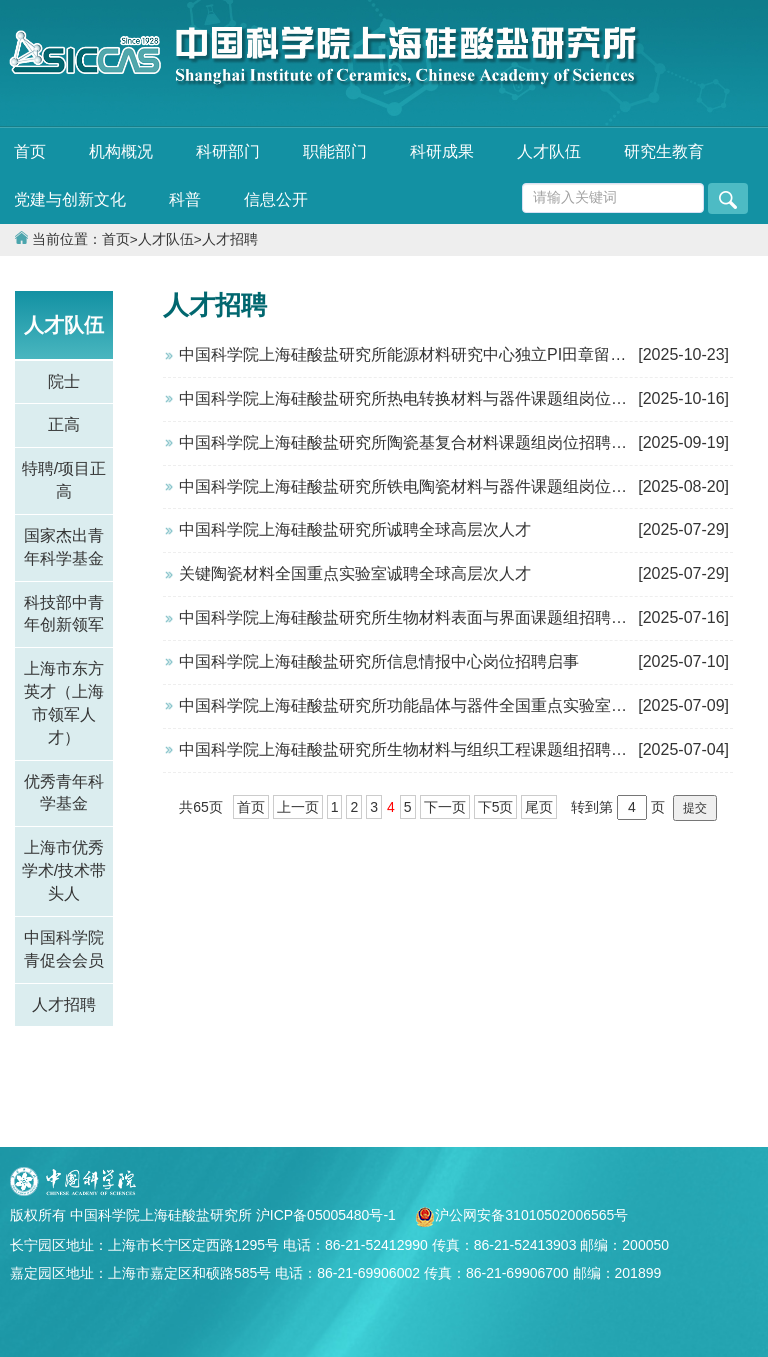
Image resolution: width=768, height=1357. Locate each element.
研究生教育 (664, 151)
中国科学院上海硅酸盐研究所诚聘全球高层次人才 (355, 529)
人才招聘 (230, 239)
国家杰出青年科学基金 (64, 547)
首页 (30, 151)
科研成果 (442, 151)
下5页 (496, 807)
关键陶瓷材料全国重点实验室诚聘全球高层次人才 (355, 573)
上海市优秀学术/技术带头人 (64, 870)
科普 (185, 199)
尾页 (539, 807)
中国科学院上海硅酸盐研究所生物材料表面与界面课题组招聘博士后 (419, 617)
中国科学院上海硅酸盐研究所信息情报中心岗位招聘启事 (379, 661)
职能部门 (335, 151)
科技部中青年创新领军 (64, 614)
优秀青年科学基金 (64, 793)
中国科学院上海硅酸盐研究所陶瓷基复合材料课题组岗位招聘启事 (411, 442)
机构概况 (121, 151)
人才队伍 (549, 151)
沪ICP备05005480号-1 (328, 1215)
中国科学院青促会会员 (64, 949)
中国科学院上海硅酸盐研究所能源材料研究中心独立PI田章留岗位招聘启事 (442, 354)
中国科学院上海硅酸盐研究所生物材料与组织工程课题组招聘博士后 (419, 749)
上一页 (298, 807)
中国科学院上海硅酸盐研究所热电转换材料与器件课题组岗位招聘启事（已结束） (467, 398)
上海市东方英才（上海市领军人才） (64, 703)
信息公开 (276, 199)
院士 (64, 381)
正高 (64, 424)
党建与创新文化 (70, 199)
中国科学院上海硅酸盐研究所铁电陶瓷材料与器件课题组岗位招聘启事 (427, 486)
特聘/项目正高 (64, 480)
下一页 (445, 807)
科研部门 (228, 151)
